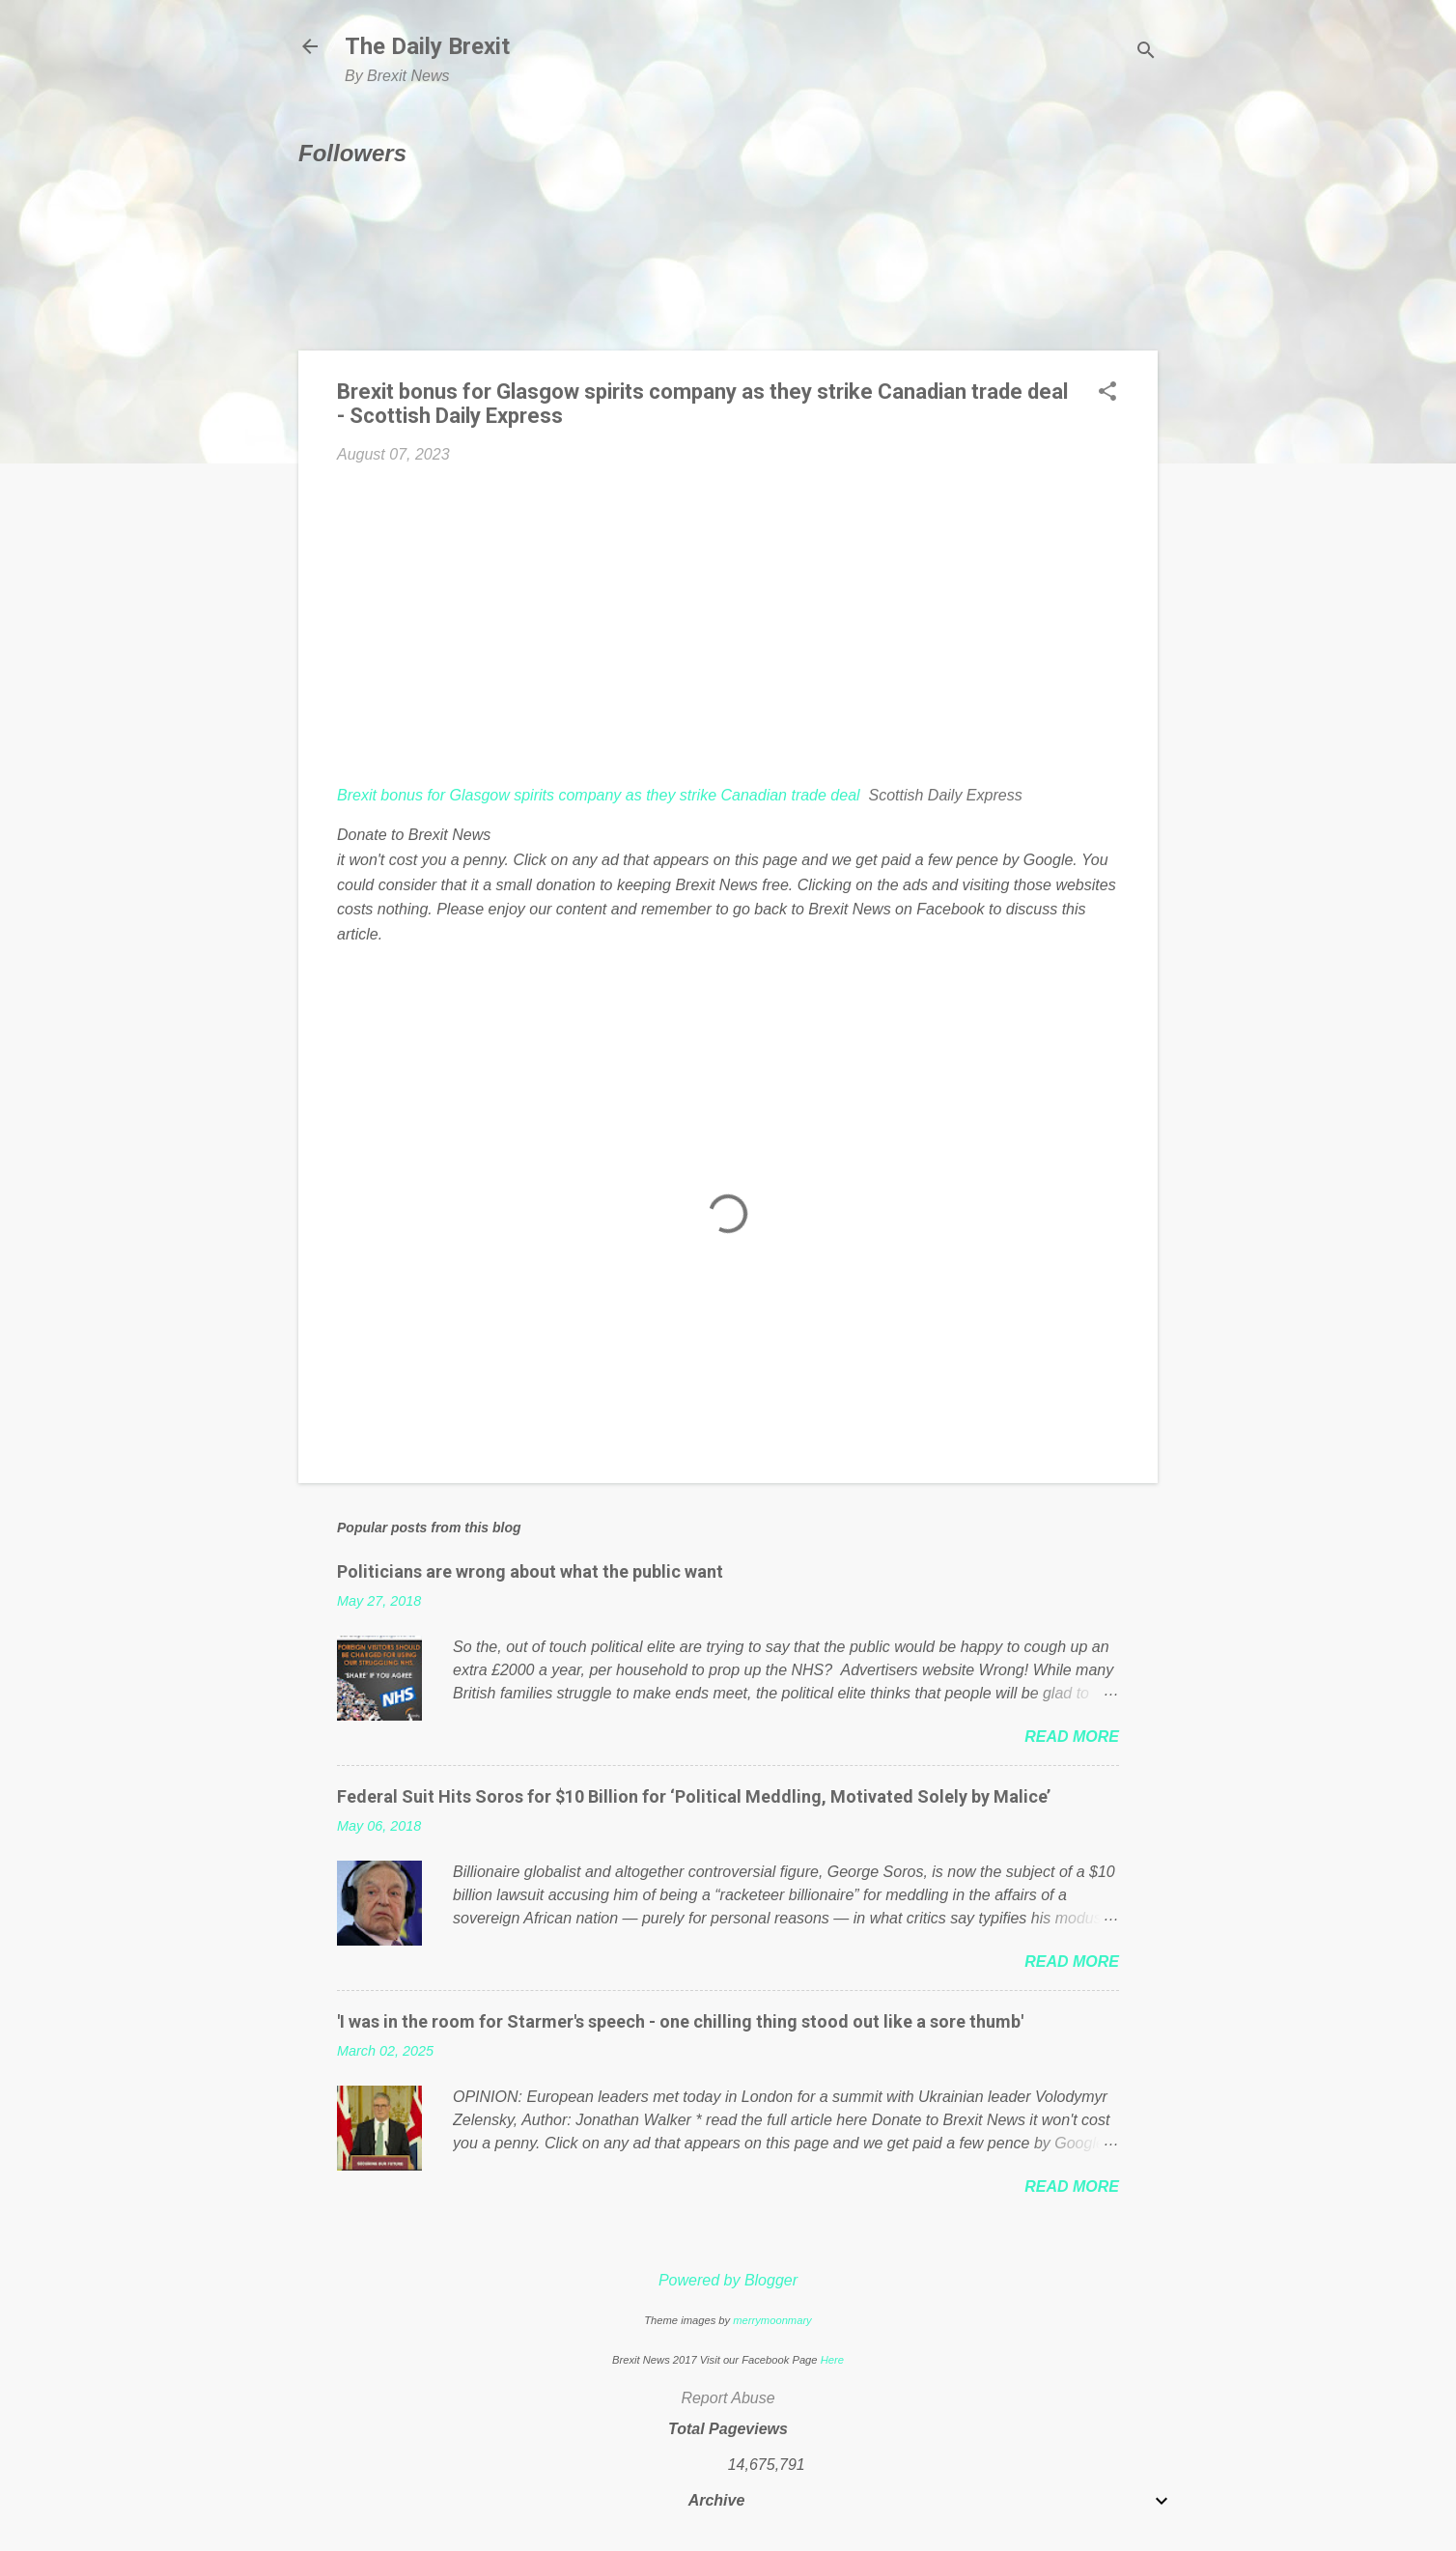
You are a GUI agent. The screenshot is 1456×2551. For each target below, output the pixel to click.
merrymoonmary (772, 2320)
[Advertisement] (728, 625)
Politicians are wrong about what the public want (530, 1571)
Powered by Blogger (728, 2280)
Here (832, 2360)
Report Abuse (727, 2398)
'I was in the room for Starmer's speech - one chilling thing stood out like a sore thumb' (680, 2021)
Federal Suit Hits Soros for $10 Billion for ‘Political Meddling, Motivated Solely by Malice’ (693, 1796)
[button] (1107, 392)
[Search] (1146, 52)
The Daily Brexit (427, 46)
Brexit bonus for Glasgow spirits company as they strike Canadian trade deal (598, 795)
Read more (1071, 1736)
